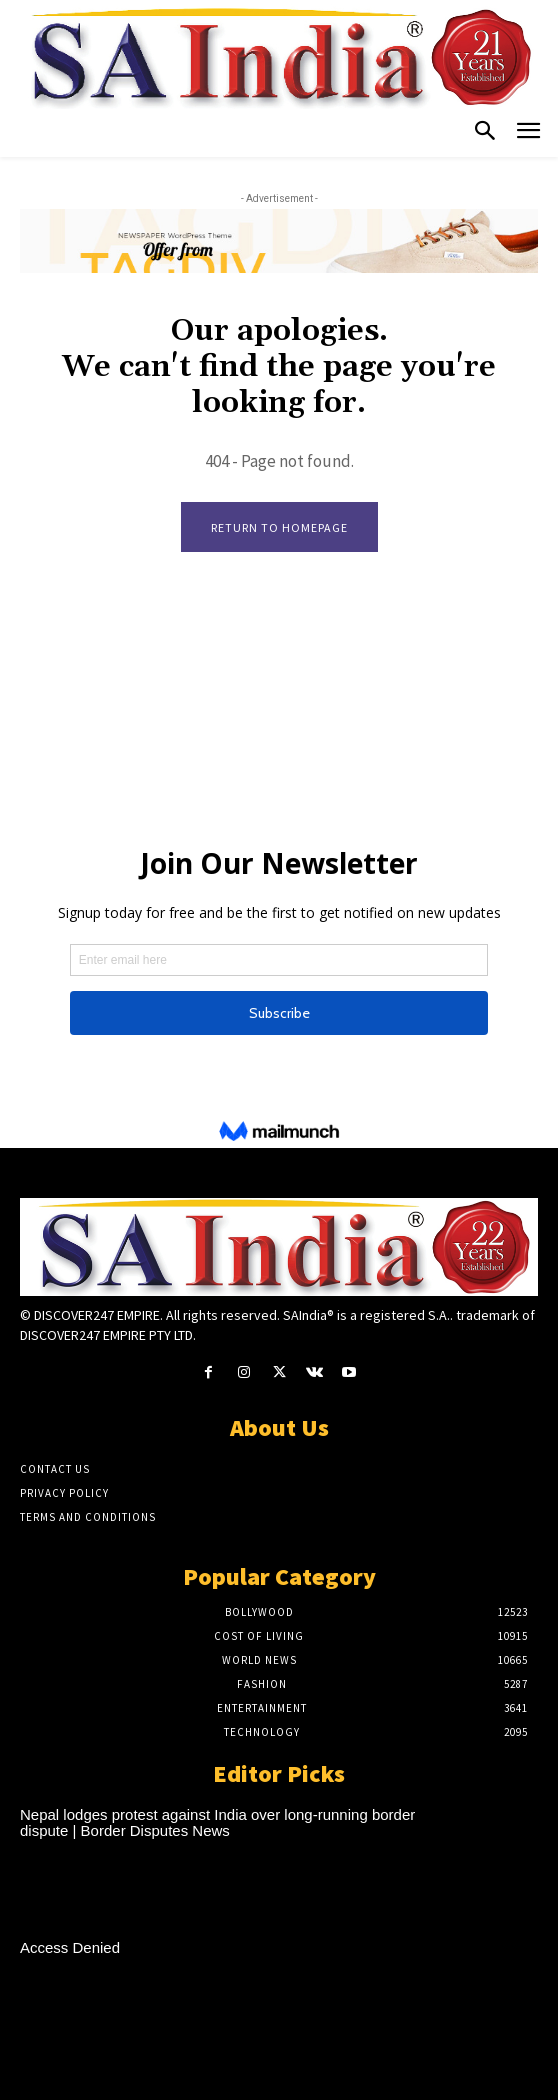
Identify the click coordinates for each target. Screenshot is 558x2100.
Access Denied (70, 1947)
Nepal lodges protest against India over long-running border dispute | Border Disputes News (217, 1823)
